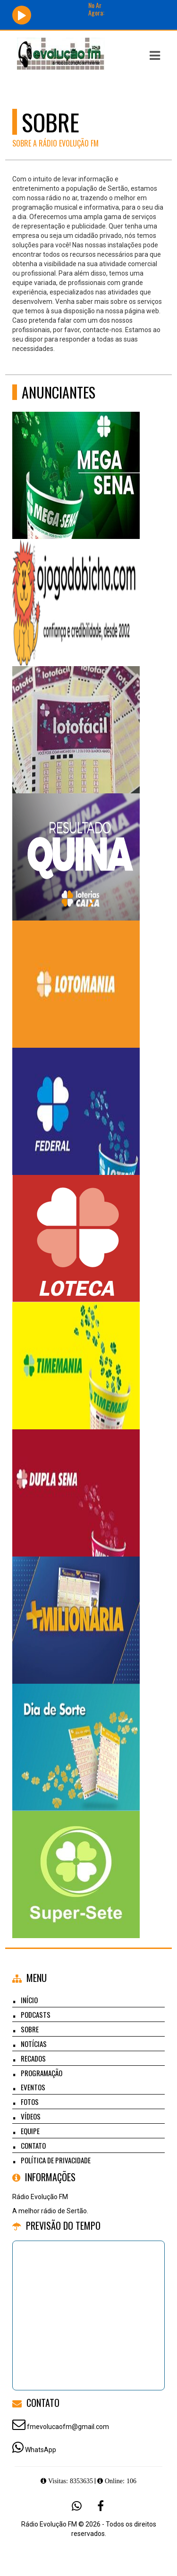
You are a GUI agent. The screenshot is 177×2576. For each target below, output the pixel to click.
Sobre (30, 2029)
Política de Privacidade (56, 2160)
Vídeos (31, 2116)
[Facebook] (100, 2506)
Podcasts (36, 2014)
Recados (33, 2058)
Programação (41, 2073)
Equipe (30, 2131)
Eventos (33, 2087)
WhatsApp (40, 2450)
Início (29, 2000)
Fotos (30, 2101)
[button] (155, 55)
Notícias (34, 2043)
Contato (33, 2145)
